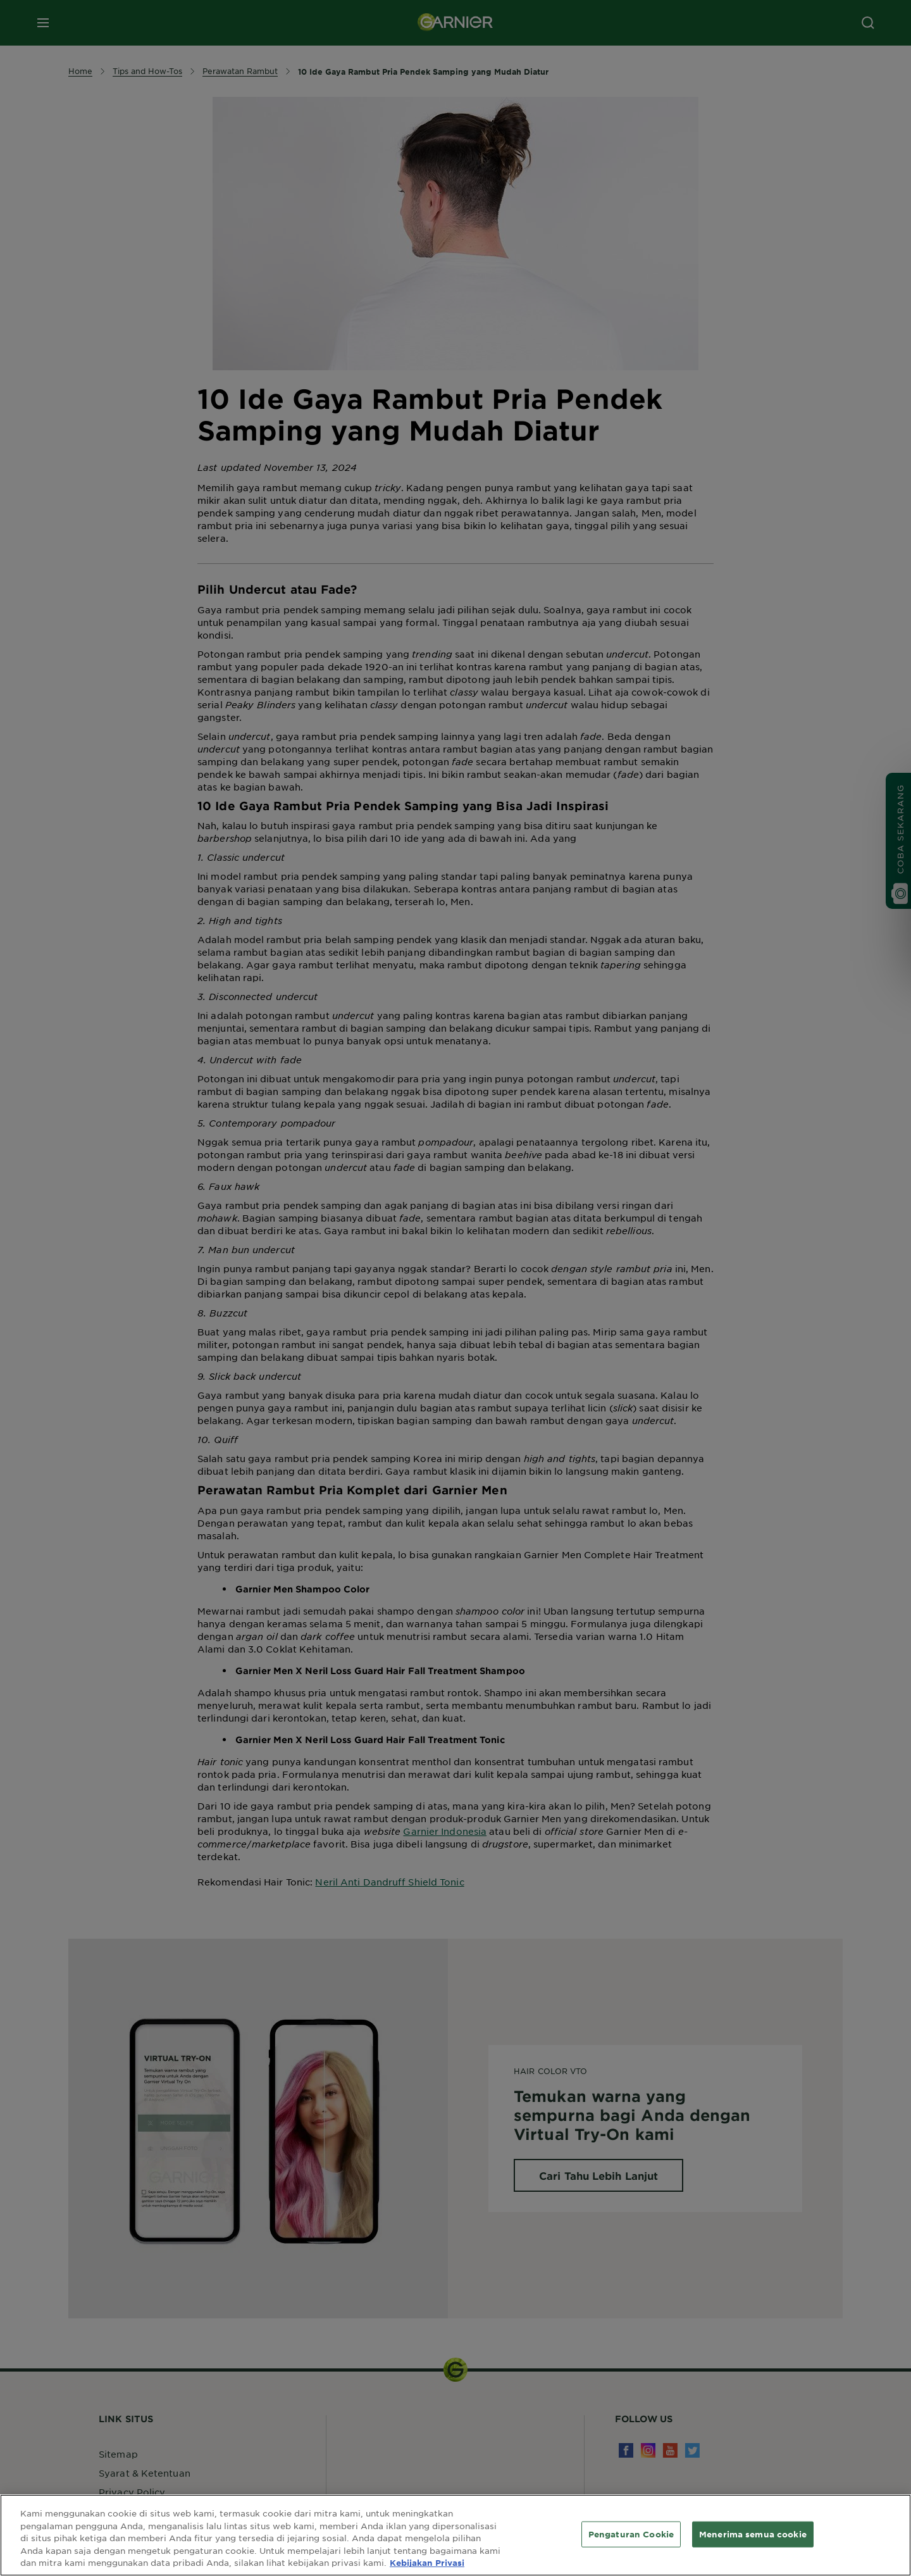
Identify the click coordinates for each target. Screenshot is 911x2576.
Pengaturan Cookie (631, 2534)
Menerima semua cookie (753, 2534)
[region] (455, 2535)
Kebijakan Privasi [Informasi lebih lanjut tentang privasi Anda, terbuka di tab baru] (427, 2563)
